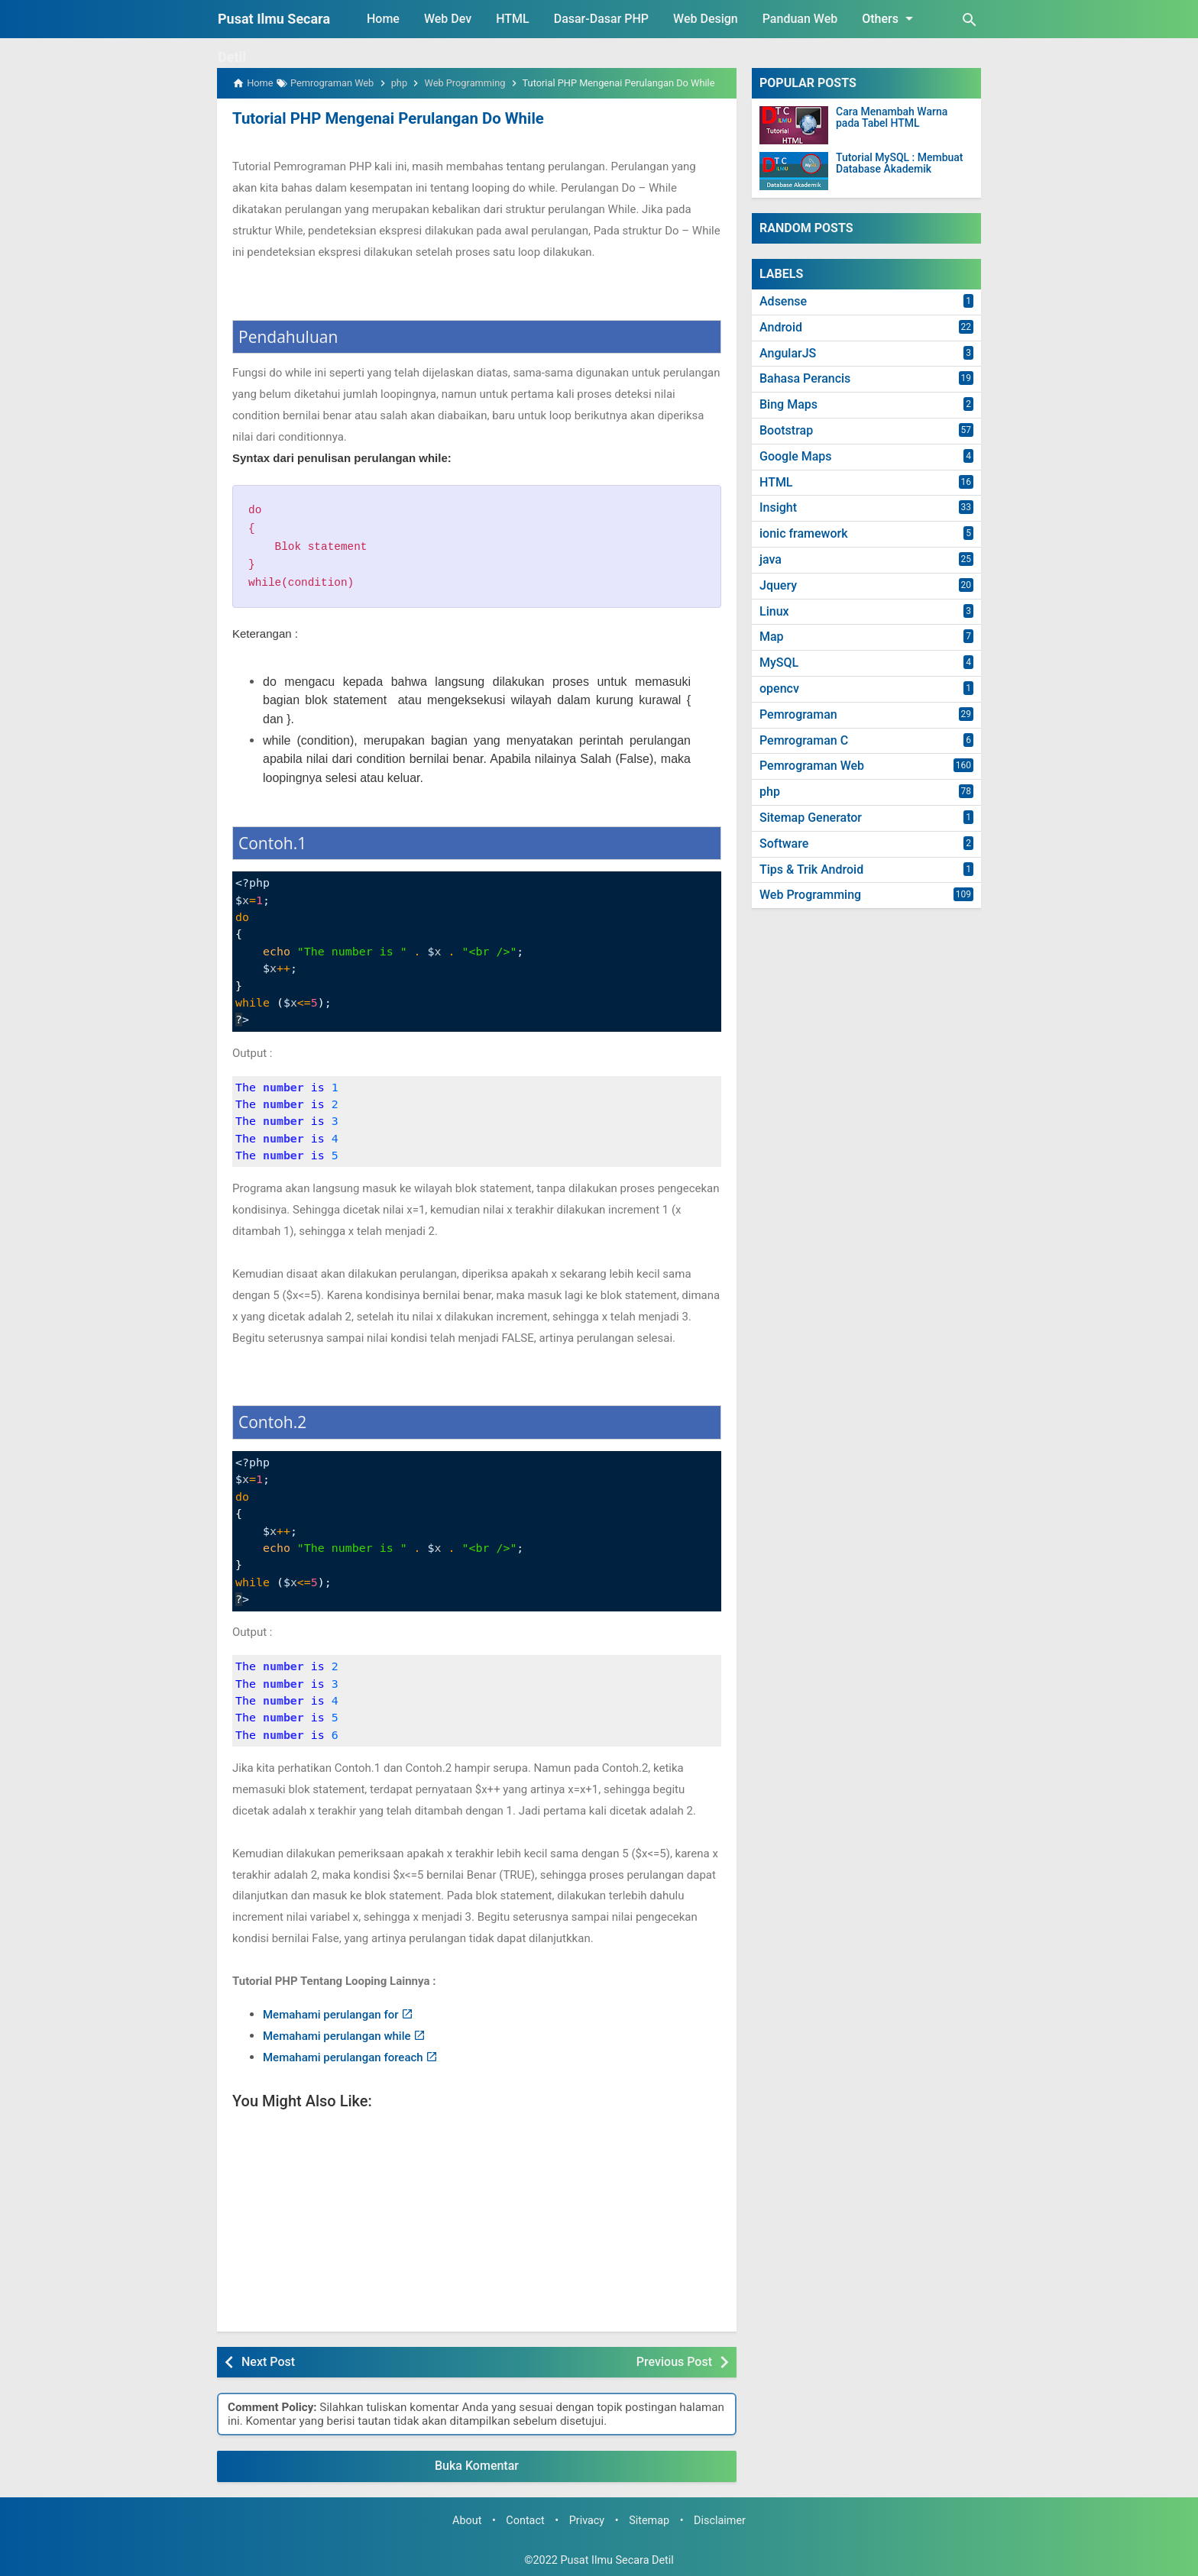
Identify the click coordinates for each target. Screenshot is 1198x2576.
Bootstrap (786, 430)
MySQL (778, 662)
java (770, 559)
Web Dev (447, 18)
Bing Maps (788, 404)
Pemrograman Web (811, 765)
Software (783, 843)
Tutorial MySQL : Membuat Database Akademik (899, 163)
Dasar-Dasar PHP (601, 18)
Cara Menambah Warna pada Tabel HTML (891, 117)
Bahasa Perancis (804, 378)
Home (383, 18)
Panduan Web (800, 18)
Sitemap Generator (810, 817)
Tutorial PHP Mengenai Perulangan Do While (385, 118)
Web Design (705, 18)
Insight (778, 507)
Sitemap (649, 2520)
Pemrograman (798, 714)
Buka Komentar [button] (477, 2465)
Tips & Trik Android (811, 869)
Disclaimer (720, 2520)
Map (771, 636)
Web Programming (810, 894)
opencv (779, 688)
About (466, 2520)
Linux (774, 611)
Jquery (778, 585)
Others (890, 18)
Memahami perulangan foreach (343, 2057)
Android (780, 327)
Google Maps (795, 456)
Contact (525, 2520)
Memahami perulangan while (337, 2035)
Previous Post (674, 2361)
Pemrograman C (803, 740)
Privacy (587, 2520)
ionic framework (803, 533)
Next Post (268, 2361)
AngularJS (787, 353)
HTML (512, 18)
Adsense (783, 301)
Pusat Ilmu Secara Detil (616, 2559)
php (769, 791)
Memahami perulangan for (331, 2015)
